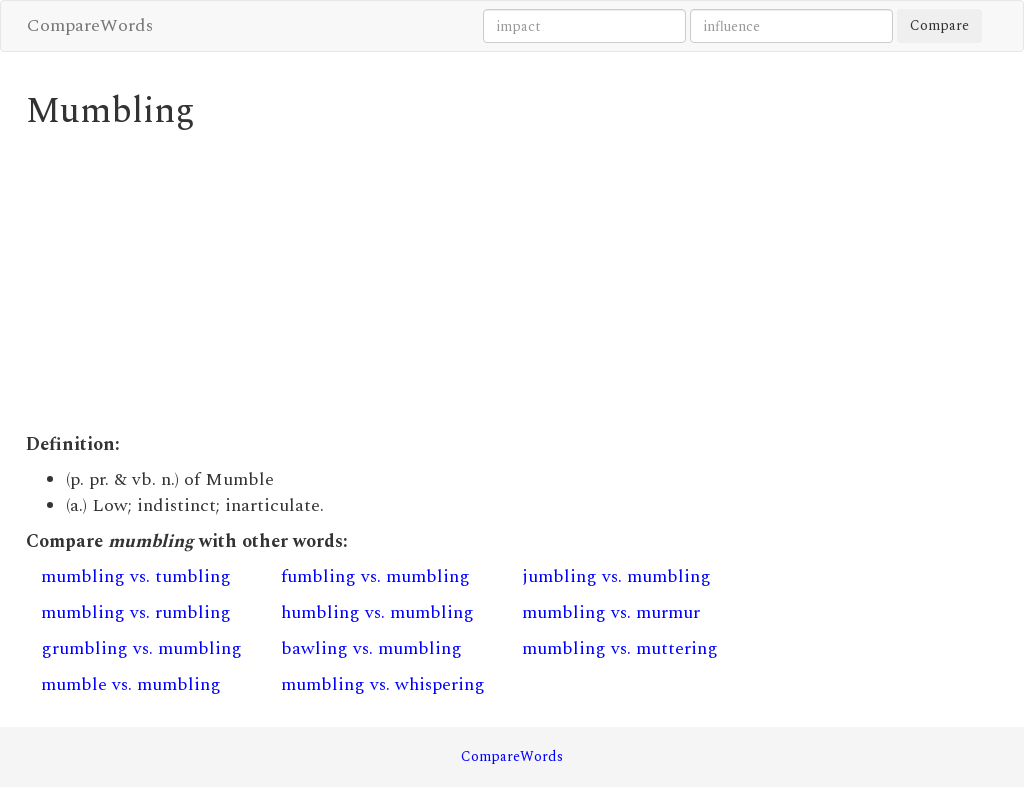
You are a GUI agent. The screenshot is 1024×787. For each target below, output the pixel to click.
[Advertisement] (387, 282)
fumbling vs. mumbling (375, 576)
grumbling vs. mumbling (141, 648)
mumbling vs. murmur (611, 612)
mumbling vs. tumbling (136, 576)
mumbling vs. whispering (383, 684)
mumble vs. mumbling (131, 684)
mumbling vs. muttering (620, 648)
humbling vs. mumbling (377, 612)
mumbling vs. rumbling (136, 612)
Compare (939, 25)
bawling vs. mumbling (371, 648)
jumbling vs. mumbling (616, 576)
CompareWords (90, 25)
